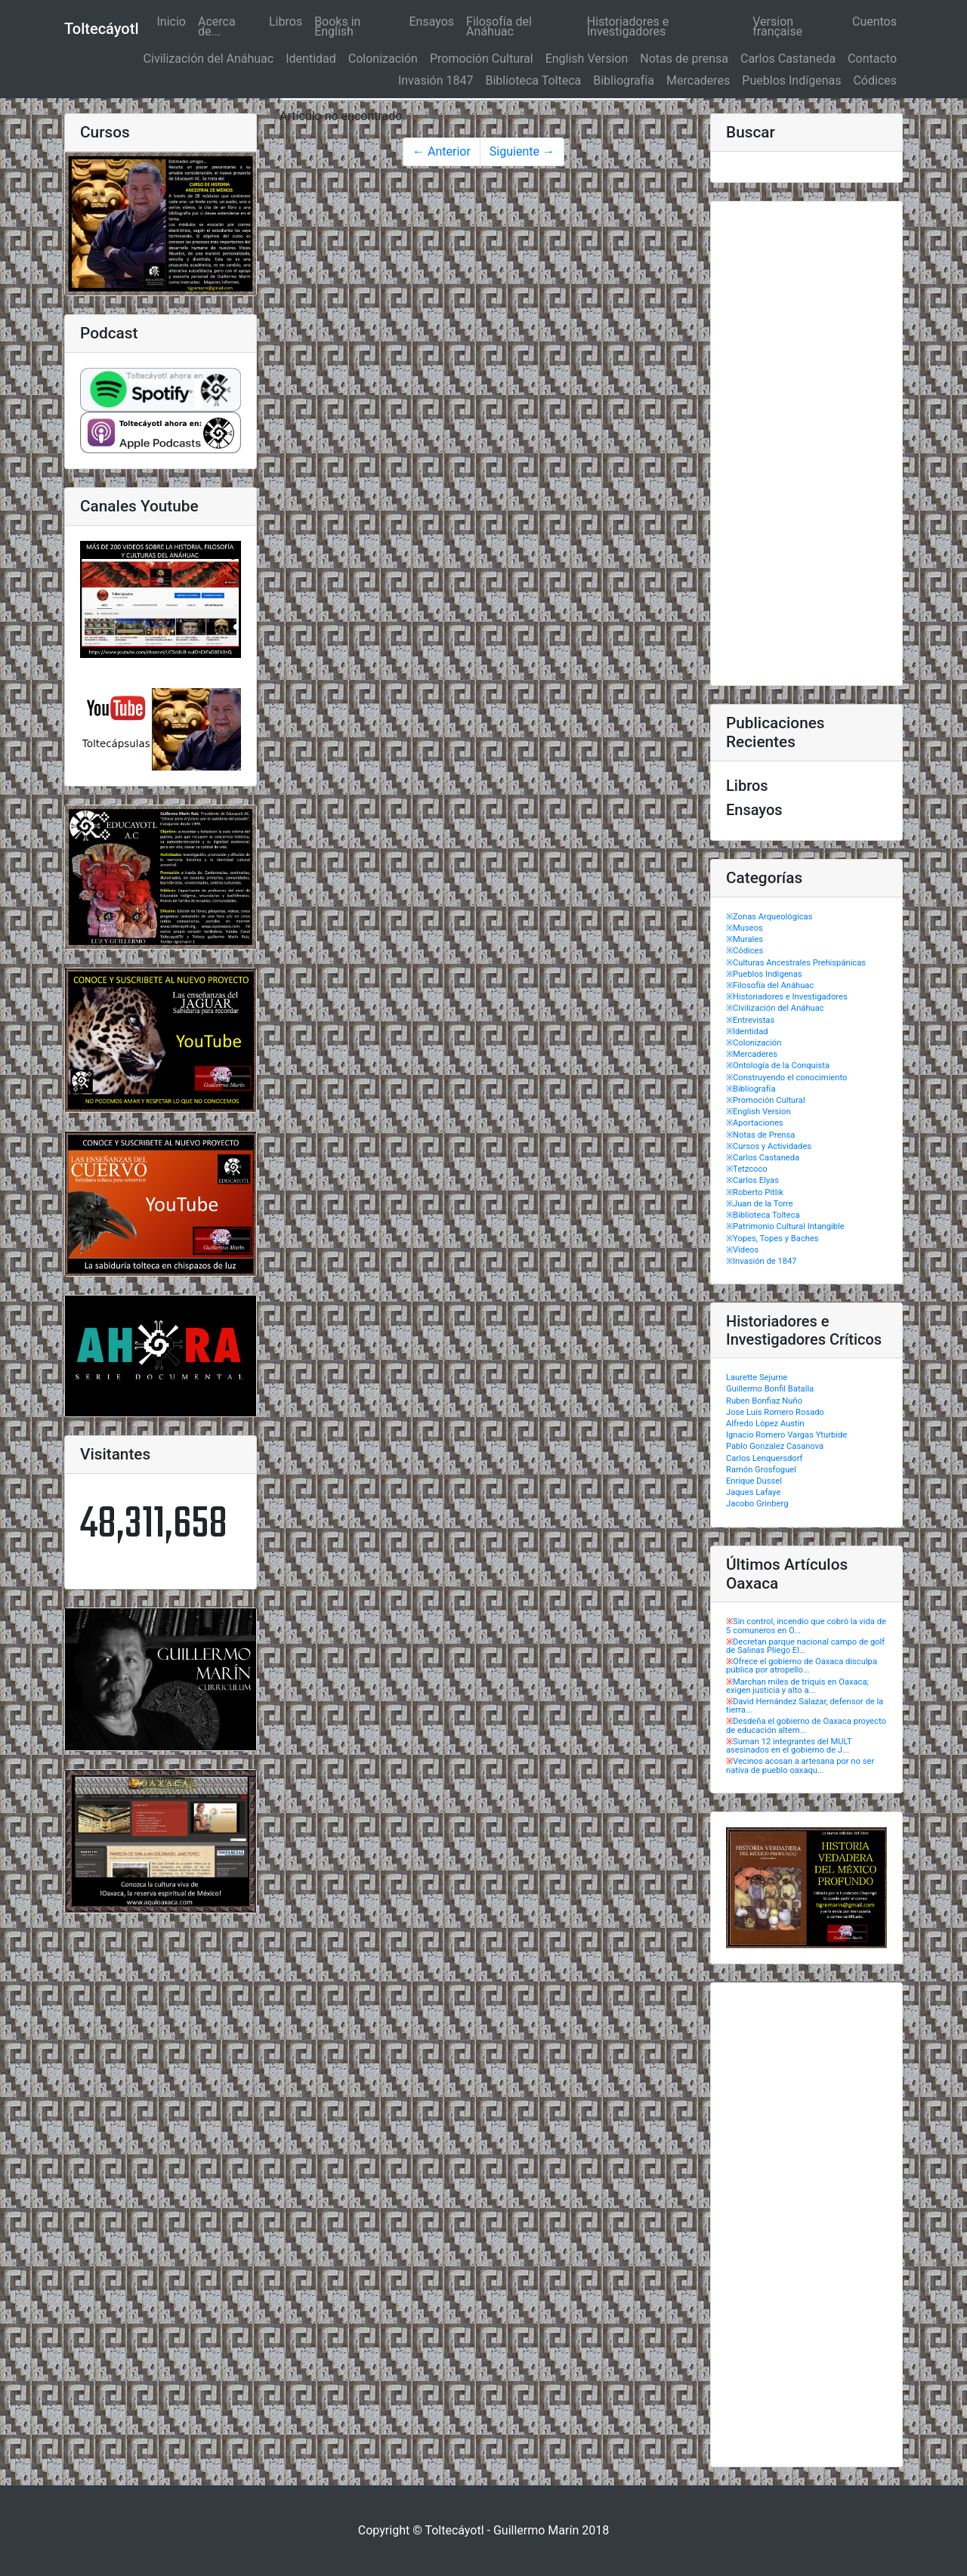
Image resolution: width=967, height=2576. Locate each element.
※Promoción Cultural (765, 1100)
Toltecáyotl (101, 29)
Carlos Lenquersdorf (764, 1458)
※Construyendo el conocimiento (786, 1078)
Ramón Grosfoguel (761, 1470)
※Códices (744, 951)
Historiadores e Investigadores (628, 26)
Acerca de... (217, 26)
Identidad (311, 58)
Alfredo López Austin (765, 1424)
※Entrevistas (750, 1020)
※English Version (758, 1112)
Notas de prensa (684, 58)
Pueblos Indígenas (791, 80)
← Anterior (441, 151)
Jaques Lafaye (753, 1492)
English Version (587, 58)
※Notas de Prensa (760, 1135)
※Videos (742, 1250)
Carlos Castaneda (788, 58)
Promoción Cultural (481, 58)
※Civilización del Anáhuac (775, 1008)
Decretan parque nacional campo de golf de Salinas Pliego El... (805, 1646)
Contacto (872, 58)
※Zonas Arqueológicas (769, 917)
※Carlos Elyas (752, 1180)
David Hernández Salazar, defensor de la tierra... (804, 1706)
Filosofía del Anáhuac (499, 26)
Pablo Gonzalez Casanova (774, 1446)
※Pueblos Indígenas (764, 974)
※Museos (744, 928)
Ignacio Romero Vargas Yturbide (786, 1435)
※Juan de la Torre (759, 1204)
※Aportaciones (754, 1123)
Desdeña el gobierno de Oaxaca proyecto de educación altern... (806, 1725)
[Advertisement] (806, 443)
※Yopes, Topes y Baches (772, 1238)
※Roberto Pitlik (754, 1192)
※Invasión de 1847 (761, 1261)
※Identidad (747, 1031)
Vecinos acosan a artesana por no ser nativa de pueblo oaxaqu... (800, 1765)
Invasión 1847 (436, 80)
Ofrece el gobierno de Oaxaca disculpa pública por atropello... (801, 1666)
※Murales (744, 939)
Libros (285, 21)
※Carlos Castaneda (762, 1158)
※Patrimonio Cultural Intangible (785, 1226)
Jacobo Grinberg (757, 1504)
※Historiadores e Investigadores (787, 997)
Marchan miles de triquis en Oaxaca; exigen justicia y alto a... (797, 1686)
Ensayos (432, 21)
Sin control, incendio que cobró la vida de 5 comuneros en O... (806, 1626)
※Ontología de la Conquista (778, 1065)
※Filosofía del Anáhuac (770, 985)
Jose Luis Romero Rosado (775, 1412)
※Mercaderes (751, 1054)
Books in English (337, 26)
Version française (777, 26)
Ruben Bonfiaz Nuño (764, 1401)
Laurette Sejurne (756, 1377)
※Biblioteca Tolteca (763, 1215)
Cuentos (874, 21)
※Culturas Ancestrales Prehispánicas (796, 963)
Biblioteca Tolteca (533, 80)
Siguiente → (522, 151)
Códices (875, 80)
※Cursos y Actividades (768, 1146)
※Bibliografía (750, 1089)
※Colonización (753, 1043)
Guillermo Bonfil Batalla (770, 1389)
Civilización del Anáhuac (209, 58)
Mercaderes (698, 80)
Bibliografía (623, 80)
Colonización (383, 58)
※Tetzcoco (747, 1169)
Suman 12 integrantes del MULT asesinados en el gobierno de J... (789, 1746)
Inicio (173, 21)
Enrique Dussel (754, 1481)
